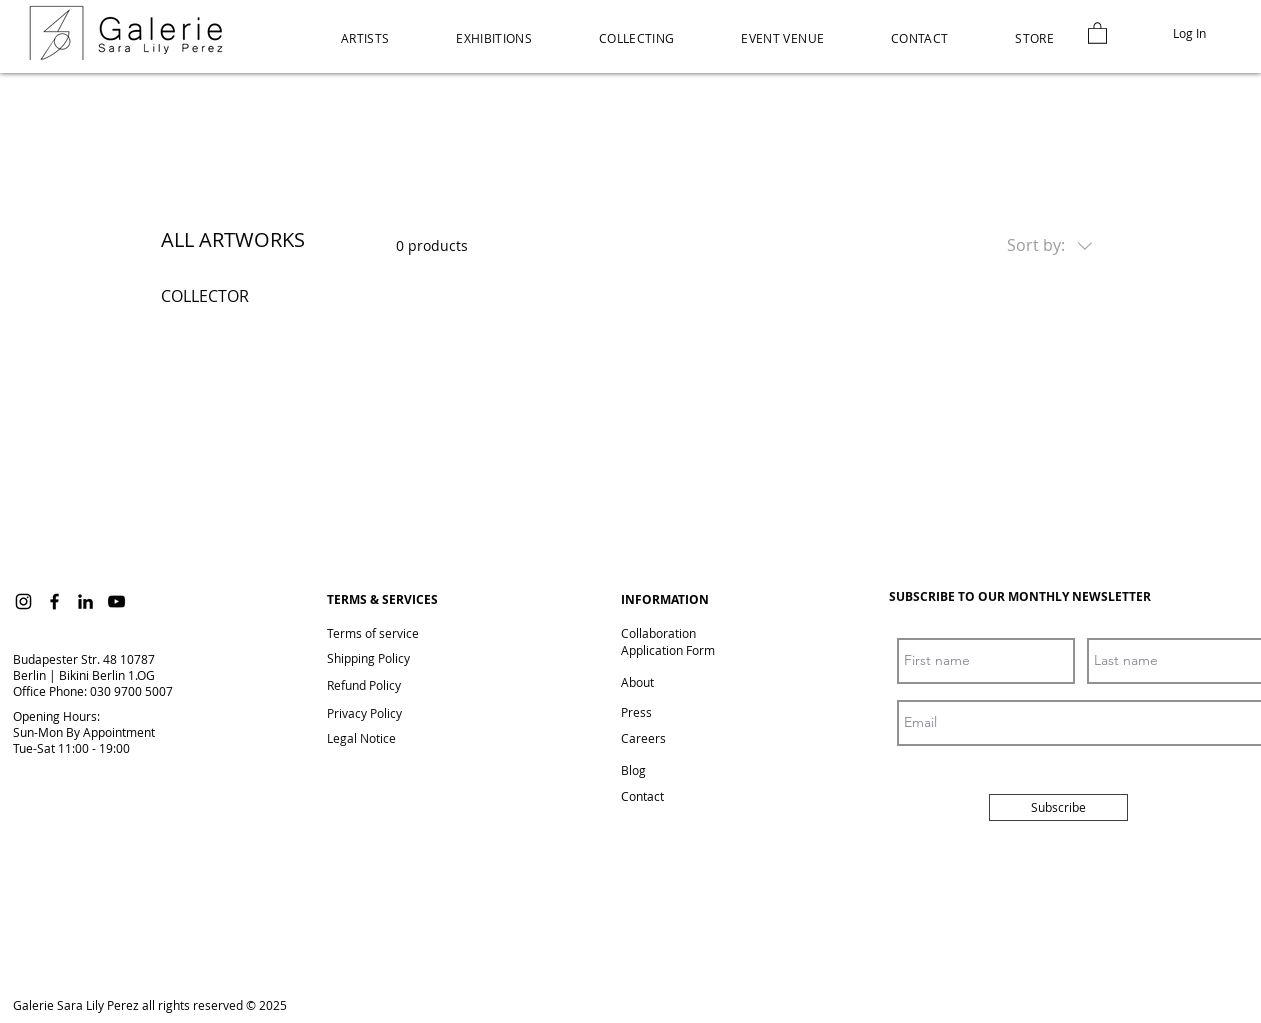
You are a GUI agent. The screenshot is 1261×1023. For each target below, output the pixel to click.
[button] (1035, 38)
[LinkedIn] (85, 601)
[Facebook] (54, 601)
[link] (1097, 32)
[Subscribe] (1058, 807)
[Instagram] (23, 601)
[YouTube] (116, 601)
